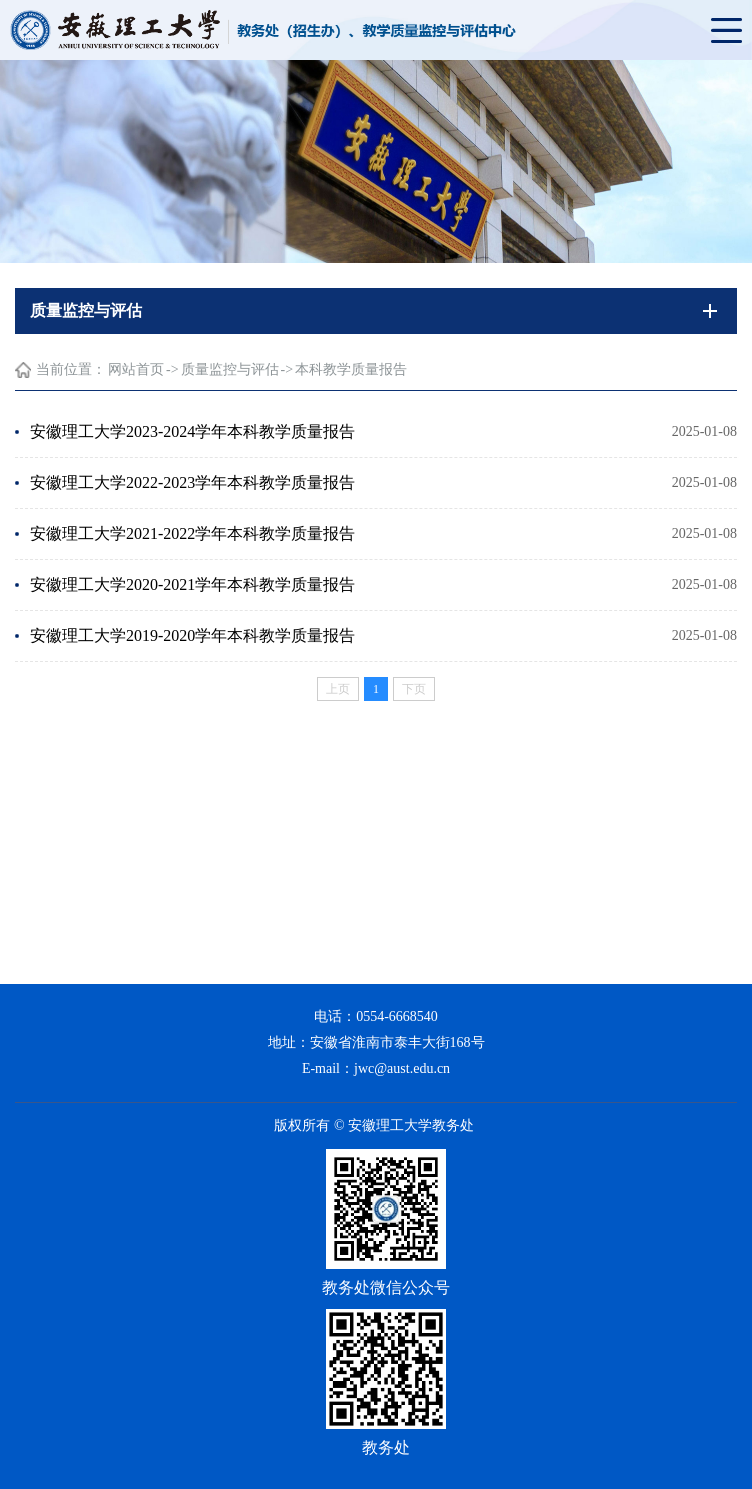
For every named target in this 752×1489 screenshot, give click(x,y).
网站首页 (136, 369)
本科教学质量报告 (351, 369)
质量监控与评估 (230, 369)
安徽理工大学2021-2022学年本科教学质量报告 (192, 533)
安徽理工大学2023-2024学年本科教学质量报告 (192, 431)
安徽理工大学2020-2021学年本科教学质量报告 (192, 584)
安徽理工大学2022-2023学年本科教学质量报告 (192, 482)
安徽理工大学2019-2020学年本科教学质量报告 (192, 635)
